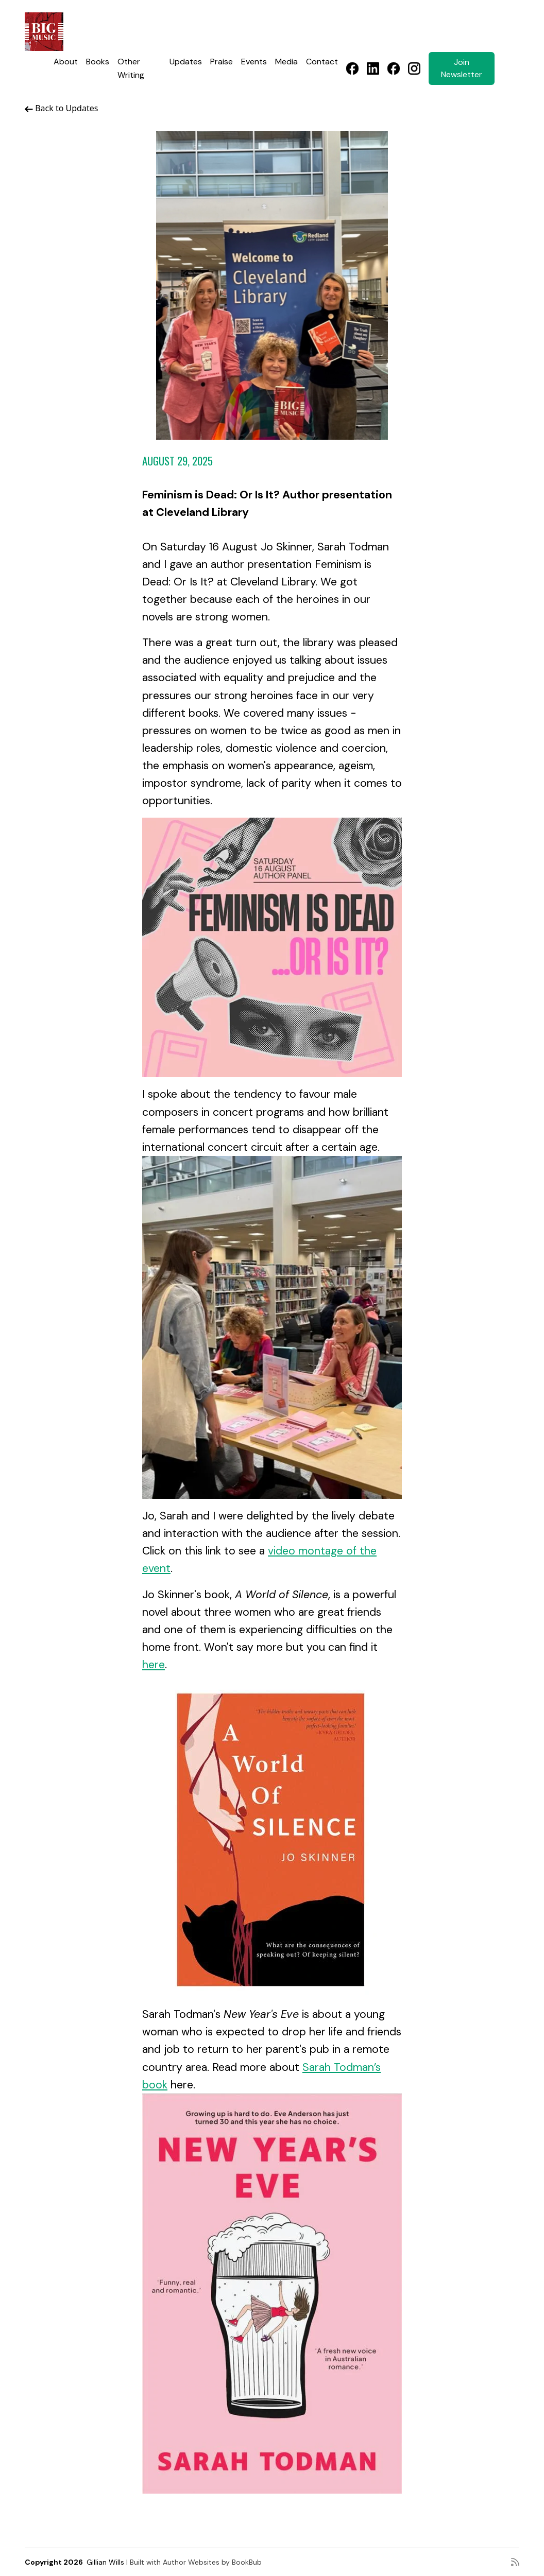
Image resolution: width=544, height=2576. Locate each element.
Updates (185, 61)
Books (97, 61)
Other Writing (130, 68)
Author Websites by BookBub (212, 2562)
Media (286, 61)
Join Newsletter (461, 68)
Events (254, 61)
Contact (322, 61)
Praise (221, 61)
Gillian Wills (105, 2562)
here (153, 1664)
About (66, 61)
